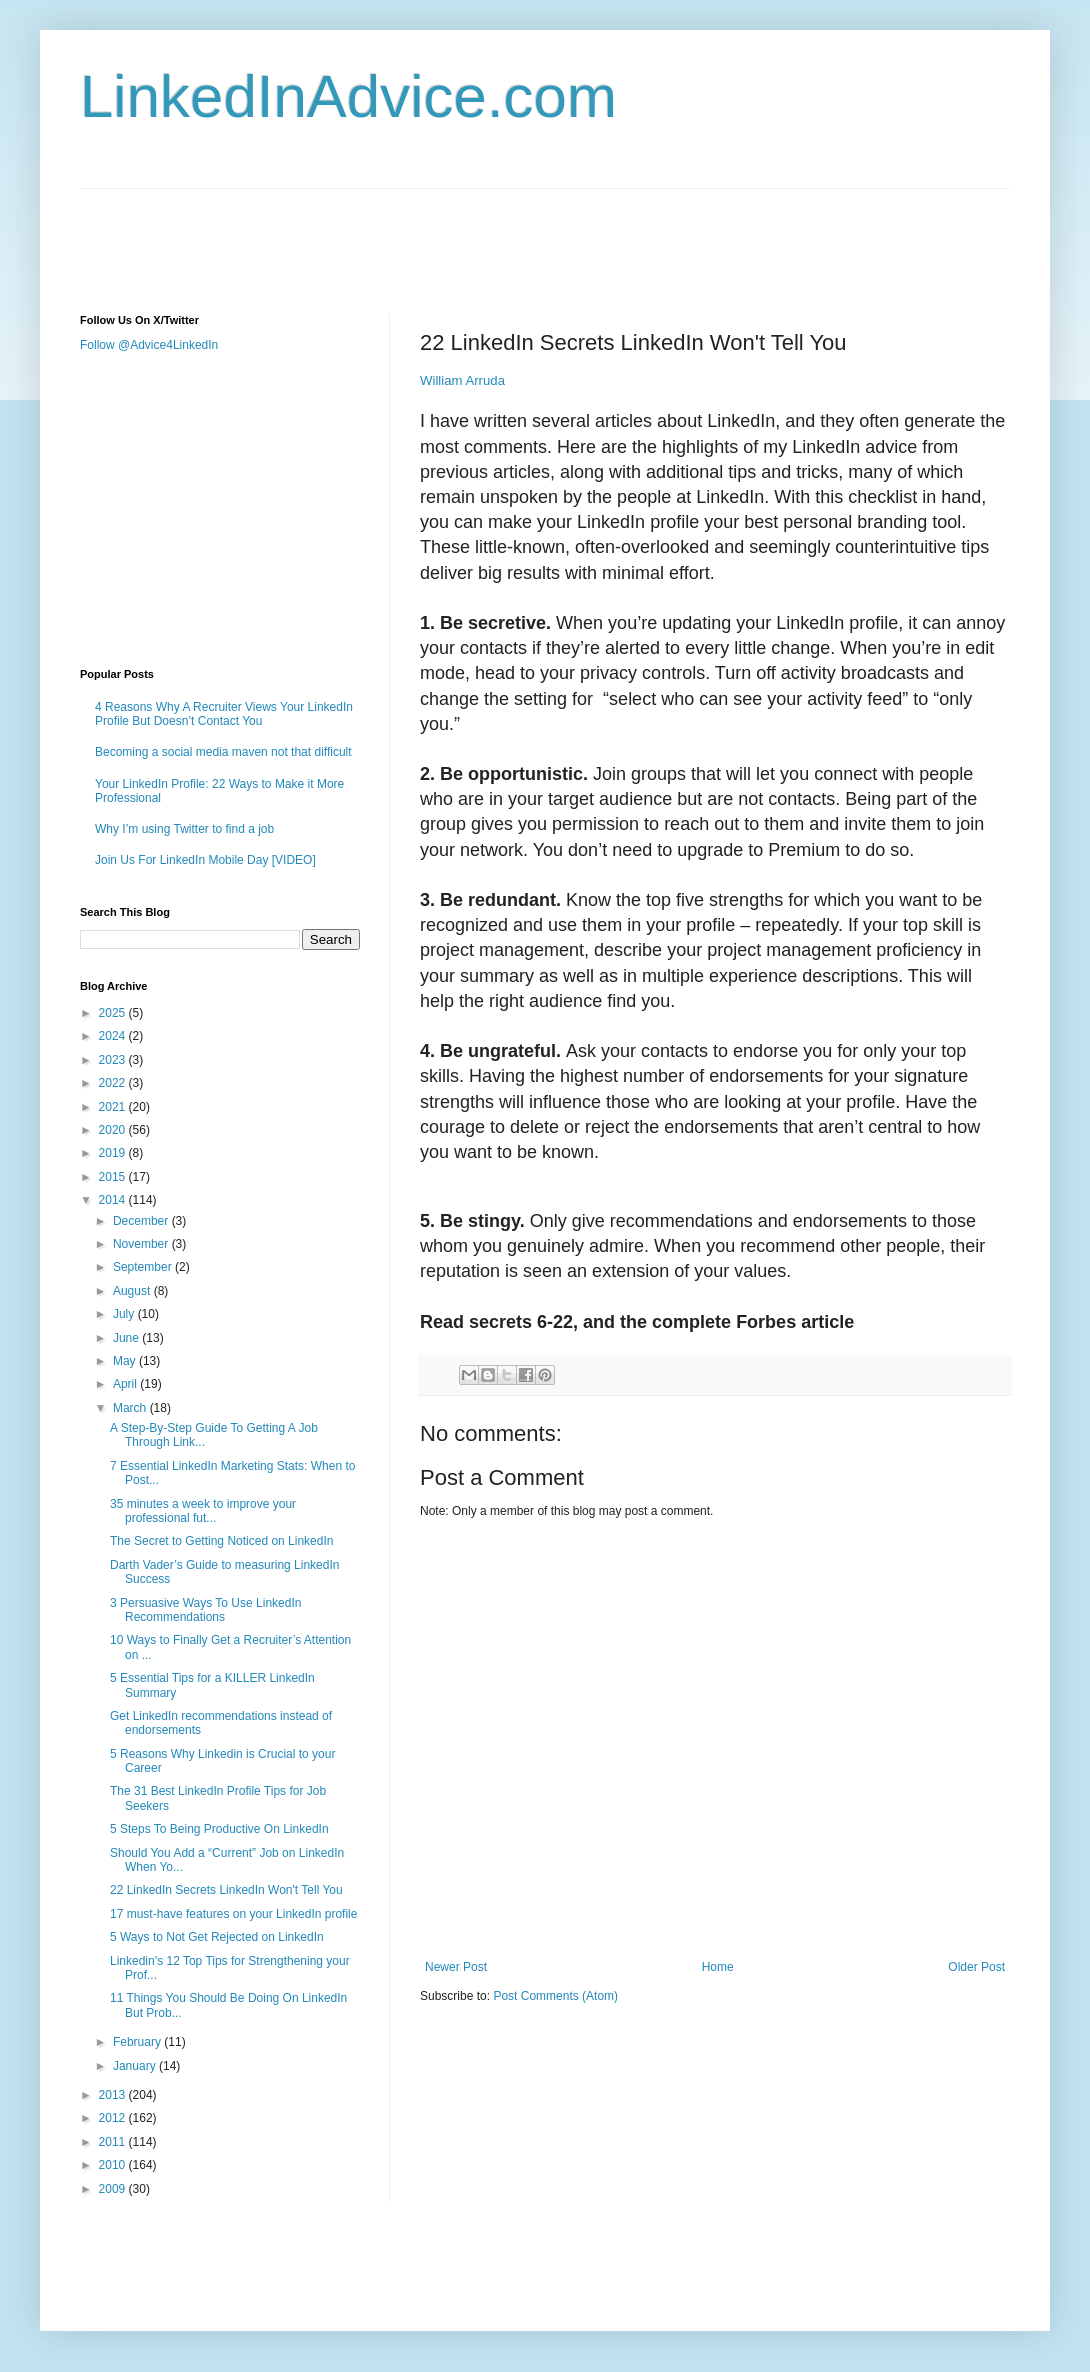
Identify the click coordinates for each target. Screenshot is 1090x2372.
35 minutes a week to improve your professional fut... (203, 1511)
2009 (114, 2189)
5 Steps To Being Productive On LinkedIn (219, 1829)
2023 (114, 1060)
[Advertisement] (444, 234)
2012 (114, 2118)
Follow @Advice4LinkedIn (149, 345)
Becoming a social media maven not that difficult (223, 752)
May (126, 1361)
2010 (114, 2165)
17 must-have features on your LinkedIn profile (233, 1914)
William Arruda (462, 380)
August (133, 1291)
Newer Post (456, 1967)
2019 (114, 1153)
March (131, 1408)
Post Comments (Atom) (555, 1996)
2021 (114, 1107)
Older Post (976, 1967)
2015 (114, 1177)
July (125, 1314)
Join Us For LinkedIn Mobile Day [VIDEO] (205, 860)
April (126, 1384)
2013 (114, 2095)
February (138, 2042)
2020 (114, 1130)
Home (718, 1967)
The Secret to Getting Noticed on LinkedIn (221, 1541)
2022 (114, 1083)
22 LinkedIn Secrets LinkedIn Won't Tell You (226, 1890)
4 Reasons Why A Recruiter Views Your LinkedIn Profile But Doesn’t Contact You (224, 714)
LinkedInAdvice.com (348, 96)
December (142, 1221)
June (127, 1338)
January (136, 2066)
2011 (114, 2142)
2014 (114, 1200)
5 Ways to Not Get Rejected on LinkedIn (217, 1937)
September (144, 1267)
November (142, 1244)
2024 (114, 1036)
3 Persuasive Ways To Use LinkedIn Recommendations (205, 1610)
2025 (114, 1013)
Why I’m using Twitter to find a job (184, 829)
